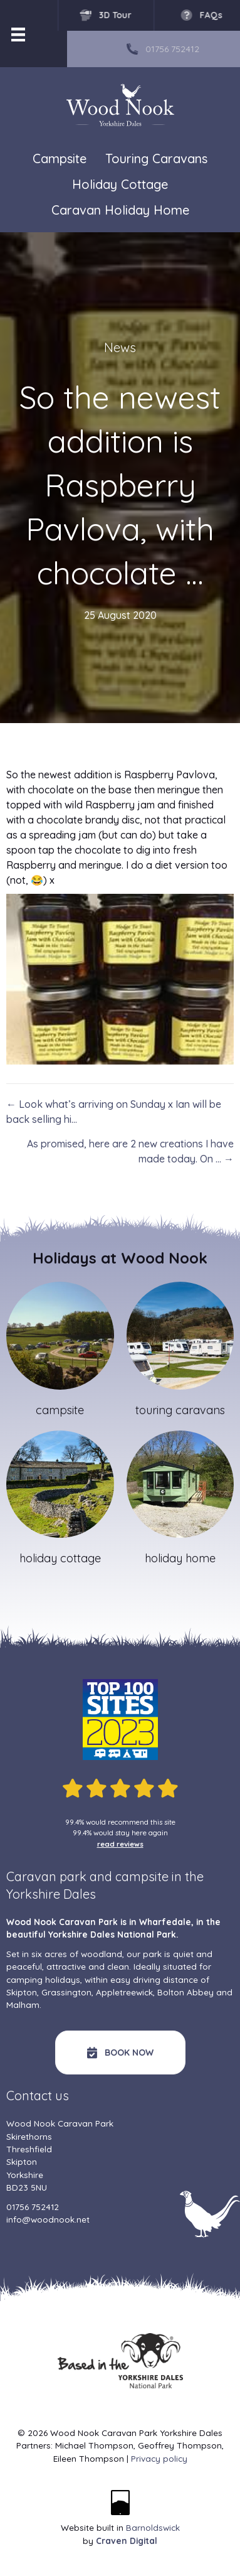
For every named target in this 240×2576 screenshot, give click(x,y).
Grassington (66, 1992)
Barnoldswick (153, 2527)
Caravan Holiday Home (120, 210)
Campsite (59, 158)
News (120, 347)
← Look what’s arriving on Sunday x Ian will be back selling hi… (113, 1111)
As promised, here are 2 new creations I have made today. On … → (130, 1151)
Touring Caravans (156, 159)
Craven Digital (126, 2540)
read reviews (120, 1844)
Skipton (21, 1992)
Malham (22, 2004)
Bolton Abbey (185, 1992)
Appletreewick (124, 1992)
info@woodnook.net (48, 2219)
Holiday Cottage (120, 185)
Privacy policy (159, 2458)
